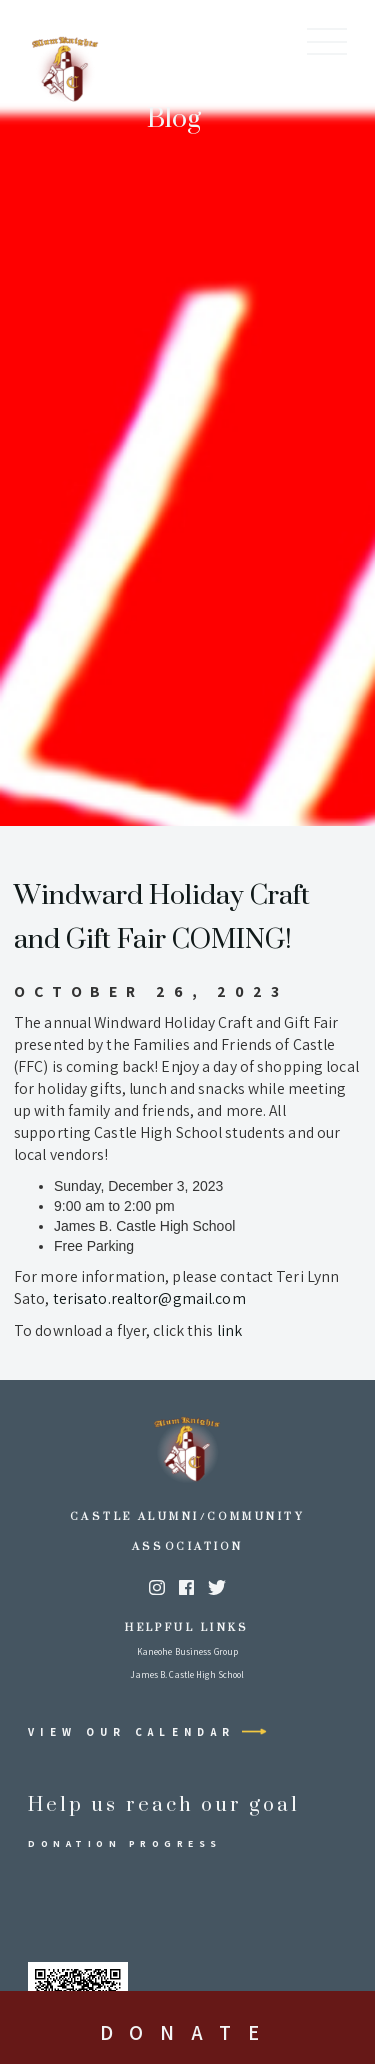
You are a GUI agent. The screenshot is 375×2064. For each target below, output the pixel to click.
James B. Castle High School (187, 1675)
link (229, 1330)
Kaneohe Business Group (187, 1652)
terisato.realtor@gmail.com (149, 1298)
